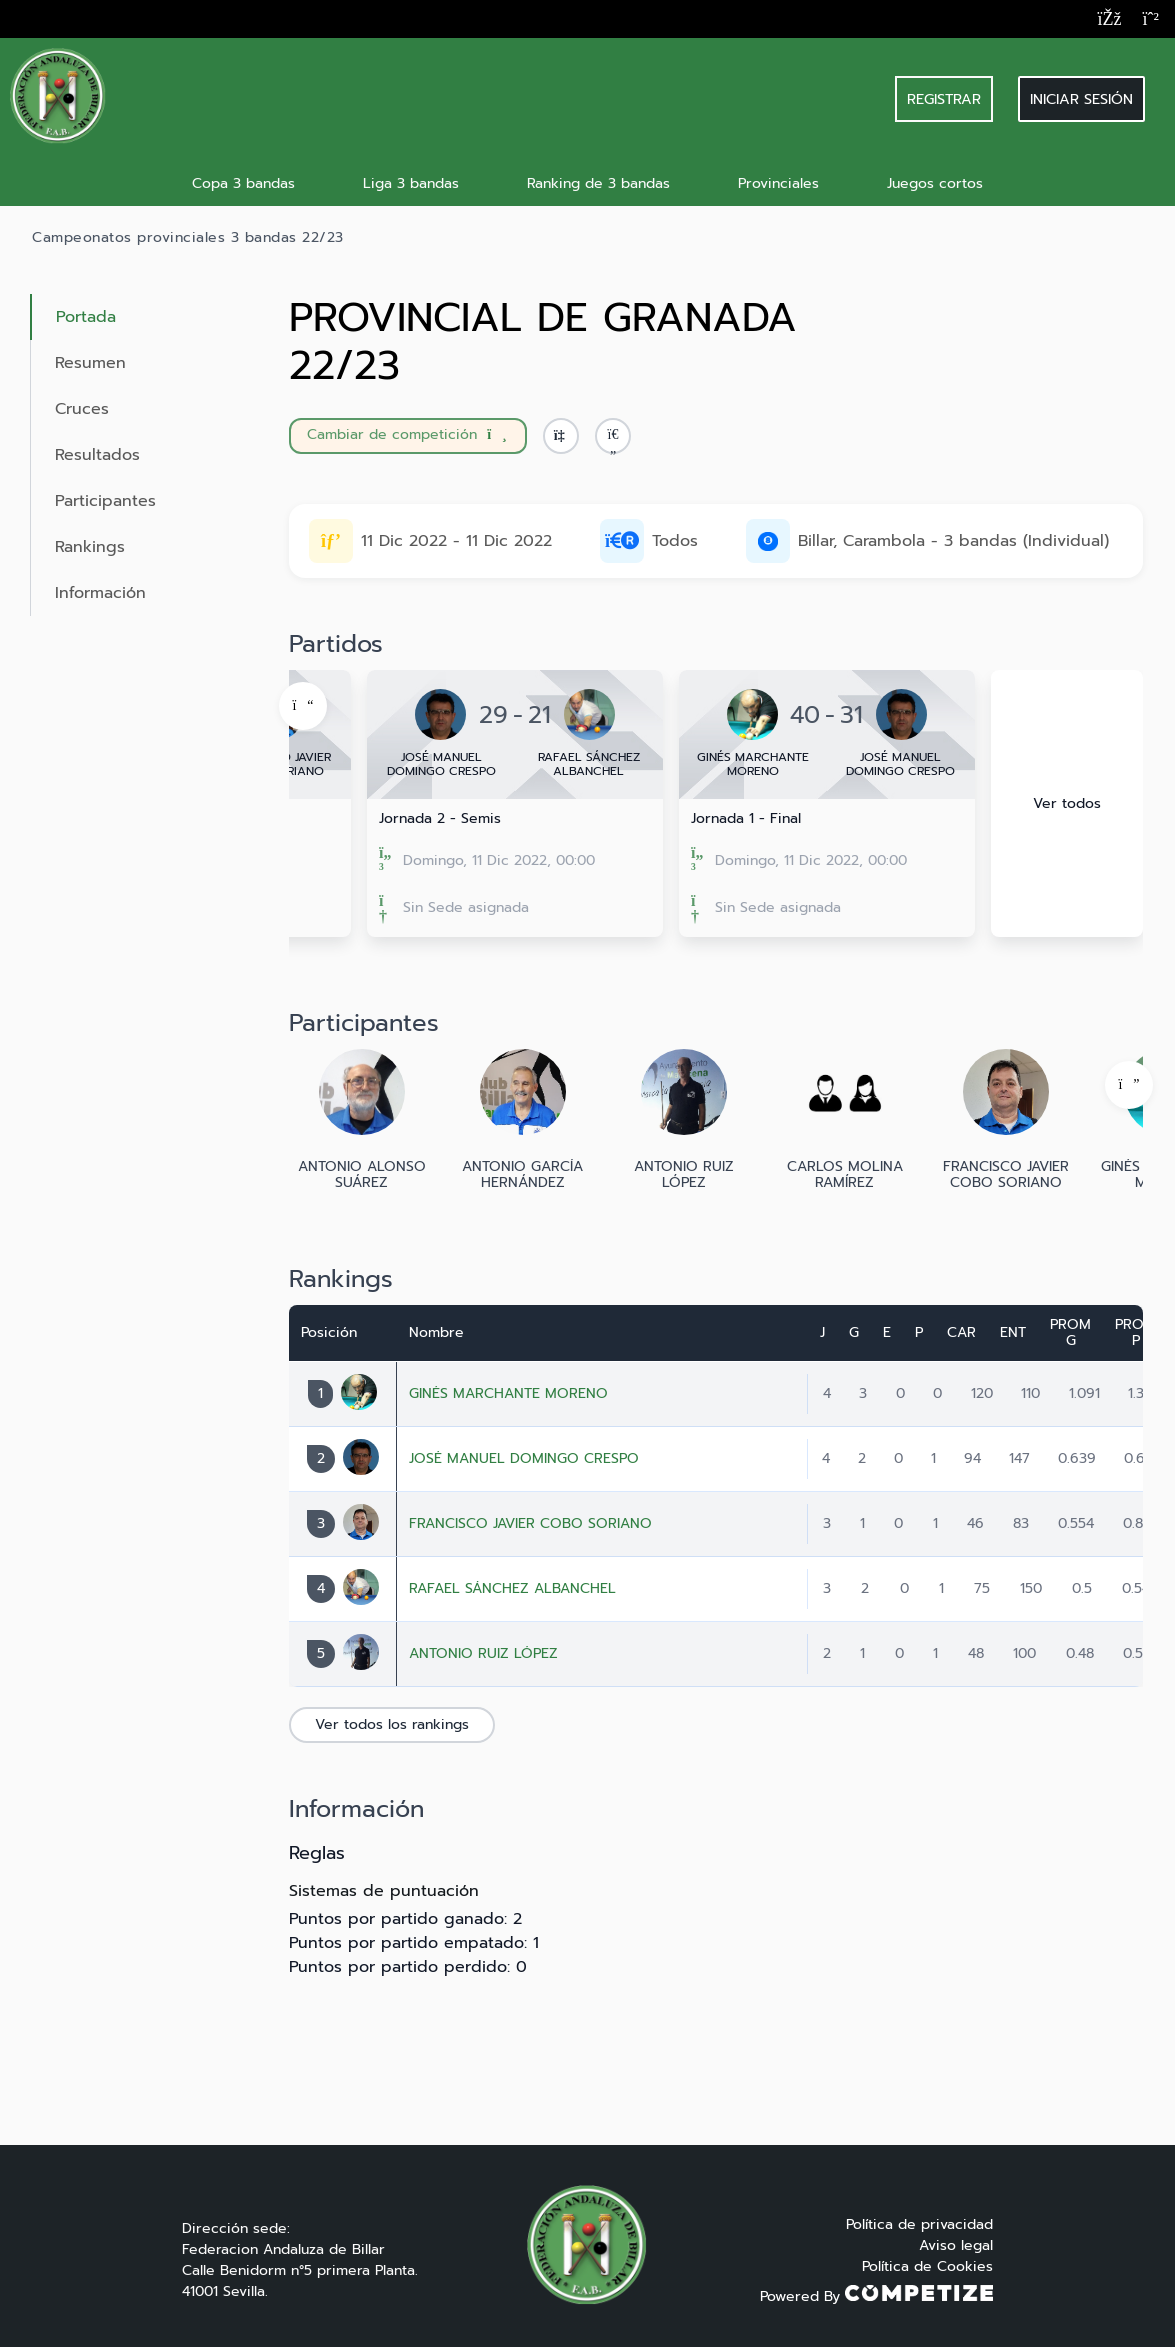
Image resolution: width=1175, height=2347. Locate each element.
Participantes (105, 501)
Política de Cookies (927, 2266)
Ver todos (1067, 803)
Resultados (97, 455)
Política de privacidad (919, 2224)
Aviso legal (956, 2245)
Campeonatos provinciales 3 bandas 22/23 (188, 238)
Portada (86, 317)
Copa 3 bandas (243, 183)
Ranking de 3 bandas (598, 183)
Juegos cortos (935, 183)
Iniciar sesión (1081, 99)
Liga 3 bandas (411, 183)
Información (100, 593)
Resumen (90, 363)
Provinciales (778, 183)
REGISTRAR (944, 99)
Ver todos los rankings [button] (392, 1724)
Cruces (82, 409)
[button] (613, 436)
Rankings (90, 547)
